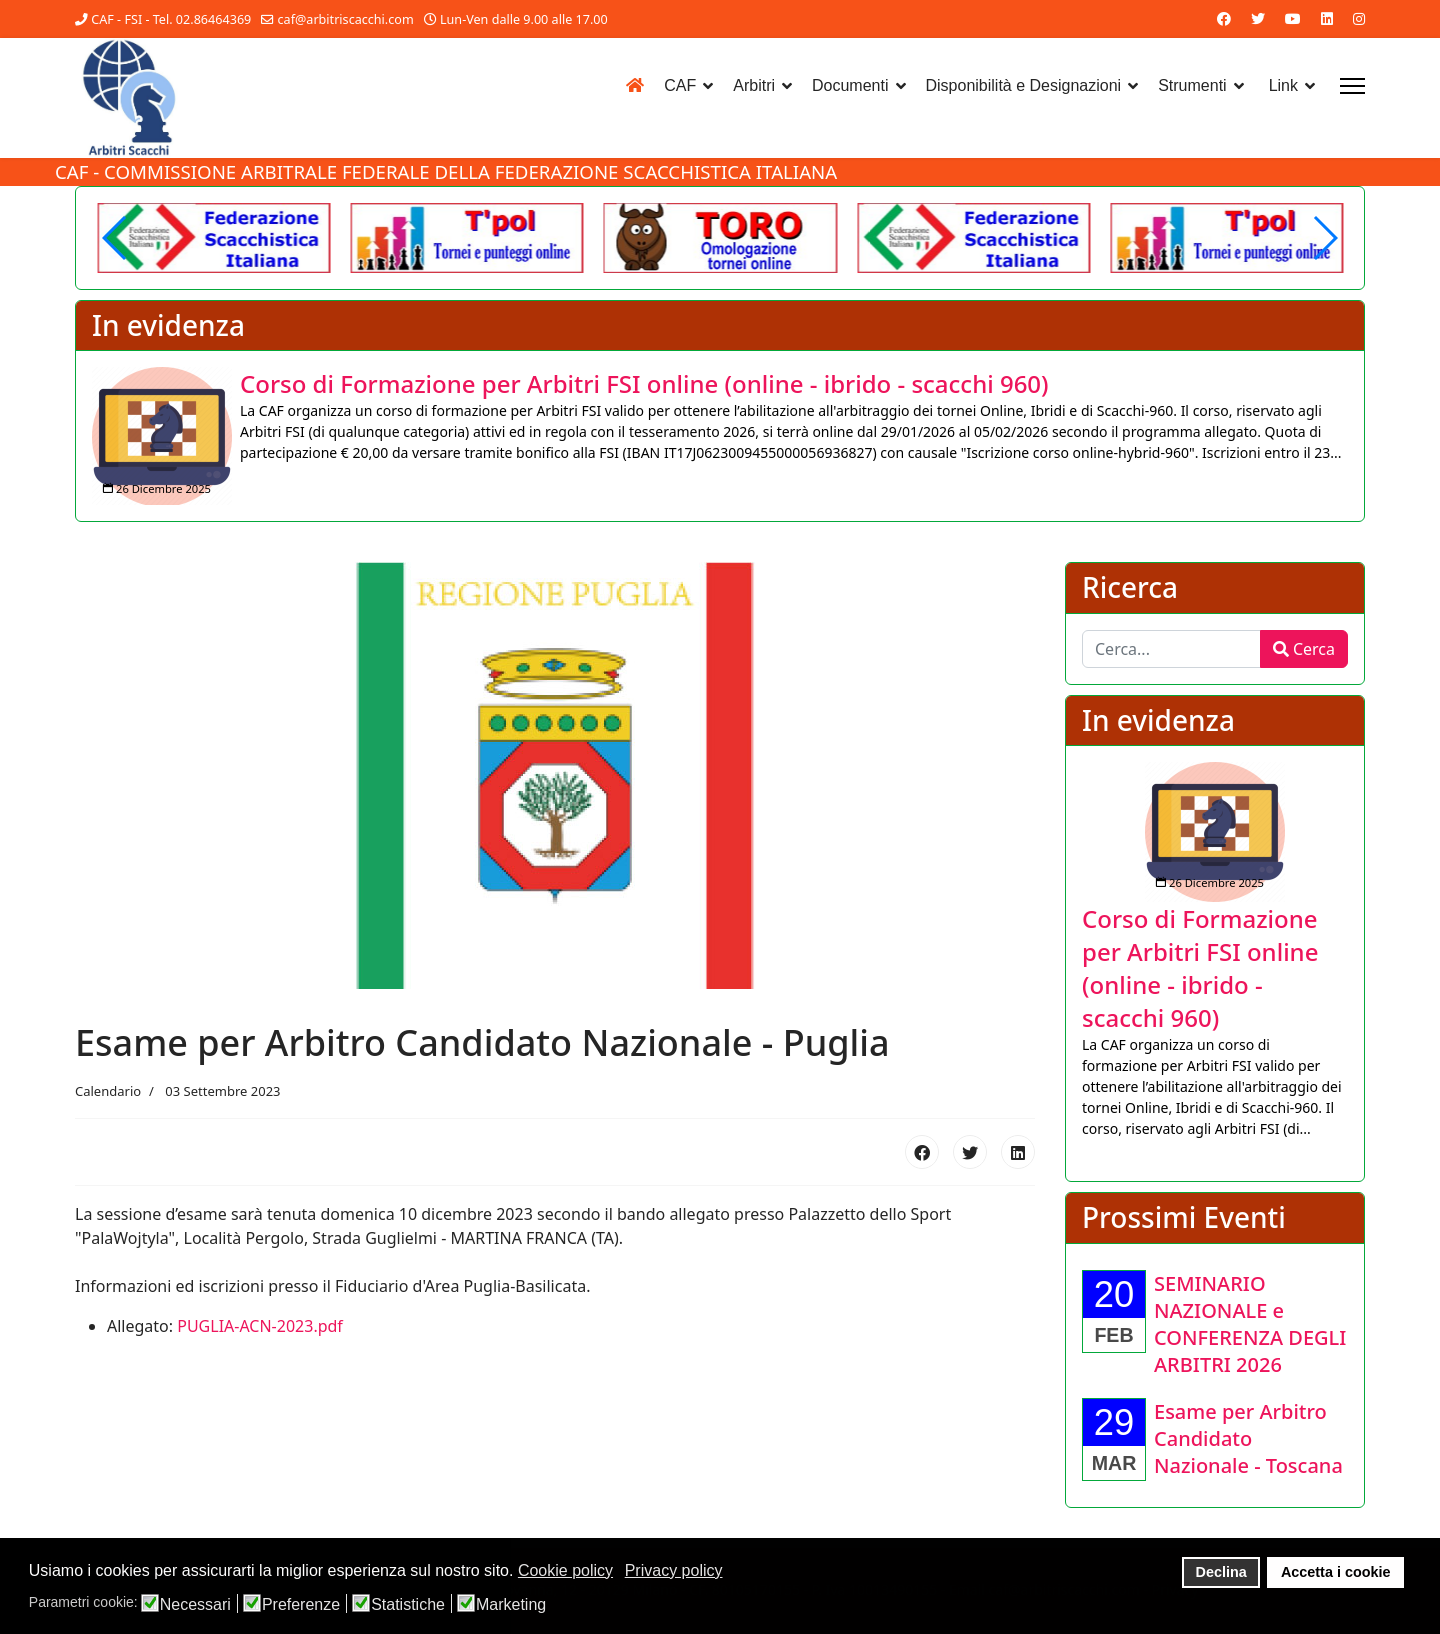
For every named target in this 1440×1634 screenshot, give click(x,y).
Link (1283, 85)
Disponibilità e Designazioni (1024, 85)
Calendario (108, 1094)
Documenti (850, 85)
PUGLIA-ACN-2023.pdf (260, 1328)
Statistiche (408, 1605)
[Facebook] (1224, 18)
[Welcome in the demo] (214, 238)
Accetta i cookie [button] (1336, 1572)
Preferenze (301, 1605)
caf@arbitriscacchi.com (346, 19)
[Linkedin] (1327, 18)
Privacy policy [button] (674, 1570)
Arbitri (754, 85)
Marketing (511, 1605)
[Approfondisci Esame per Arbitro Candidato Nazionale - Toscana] (1248, 1440)
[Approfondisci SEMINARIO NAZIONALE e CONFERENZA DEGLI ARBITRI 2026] (1250, 1326)
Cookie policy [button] (565, 1570)
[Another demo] (467, 238)
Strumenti (1192, 85)
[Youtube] (1293, 18)
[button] (1324, 238)
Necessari (195, 1605)
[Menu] (1352, 86)
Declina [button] (1221, 1572)
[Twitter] (1258, 18)
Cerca (1304, 651)
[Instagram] (1359, 18)
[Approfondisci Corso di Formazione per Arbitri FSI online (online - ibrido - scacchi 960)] (162, 437)
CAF (680, 85)
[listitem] (720, 437)
